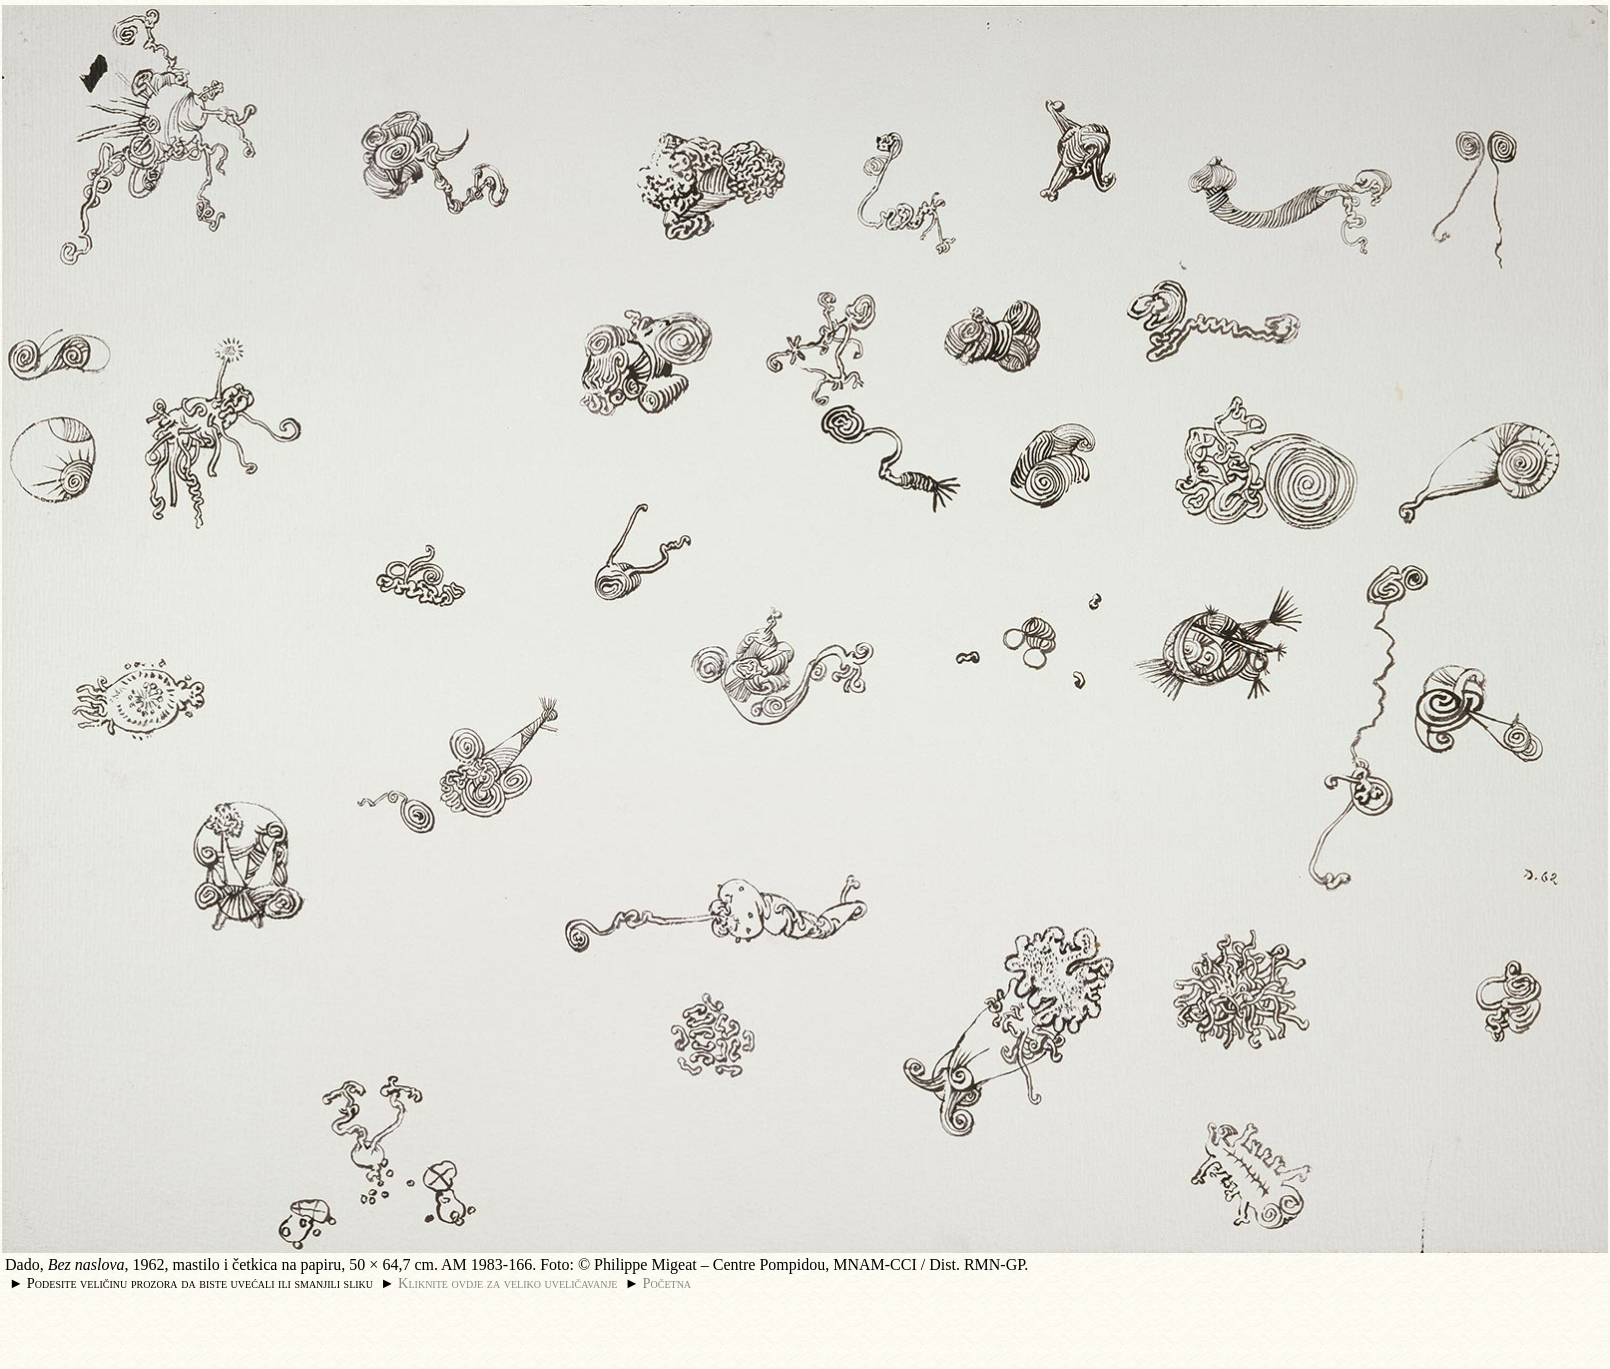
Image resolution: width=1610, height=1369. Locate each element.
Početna (667, 1283)
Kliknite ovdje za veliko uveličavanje (507, 1283)
